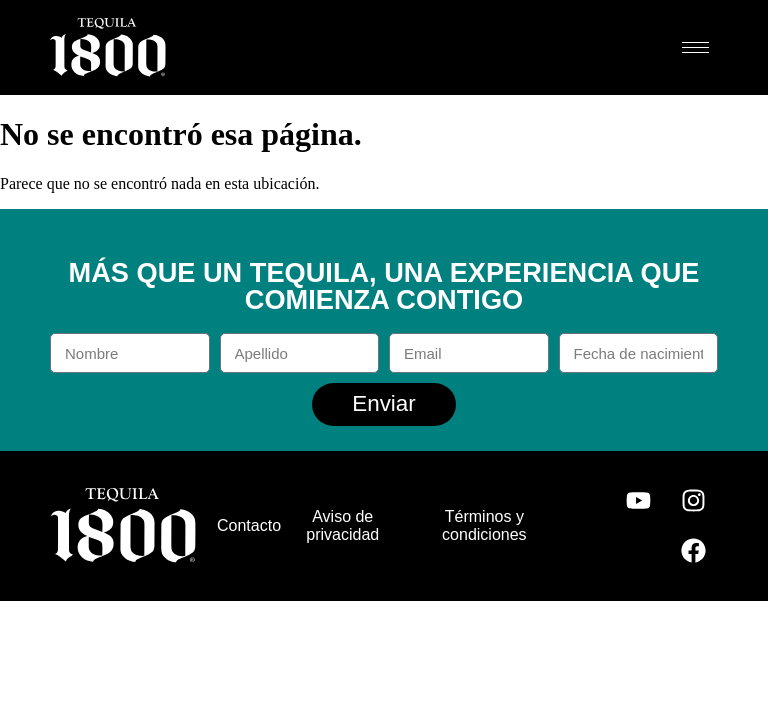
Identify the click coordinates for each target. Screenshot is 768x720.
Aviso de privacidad (342, 525)
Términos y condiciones (484, 525)
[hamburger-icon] (695, 47)
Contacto (249, 525)
